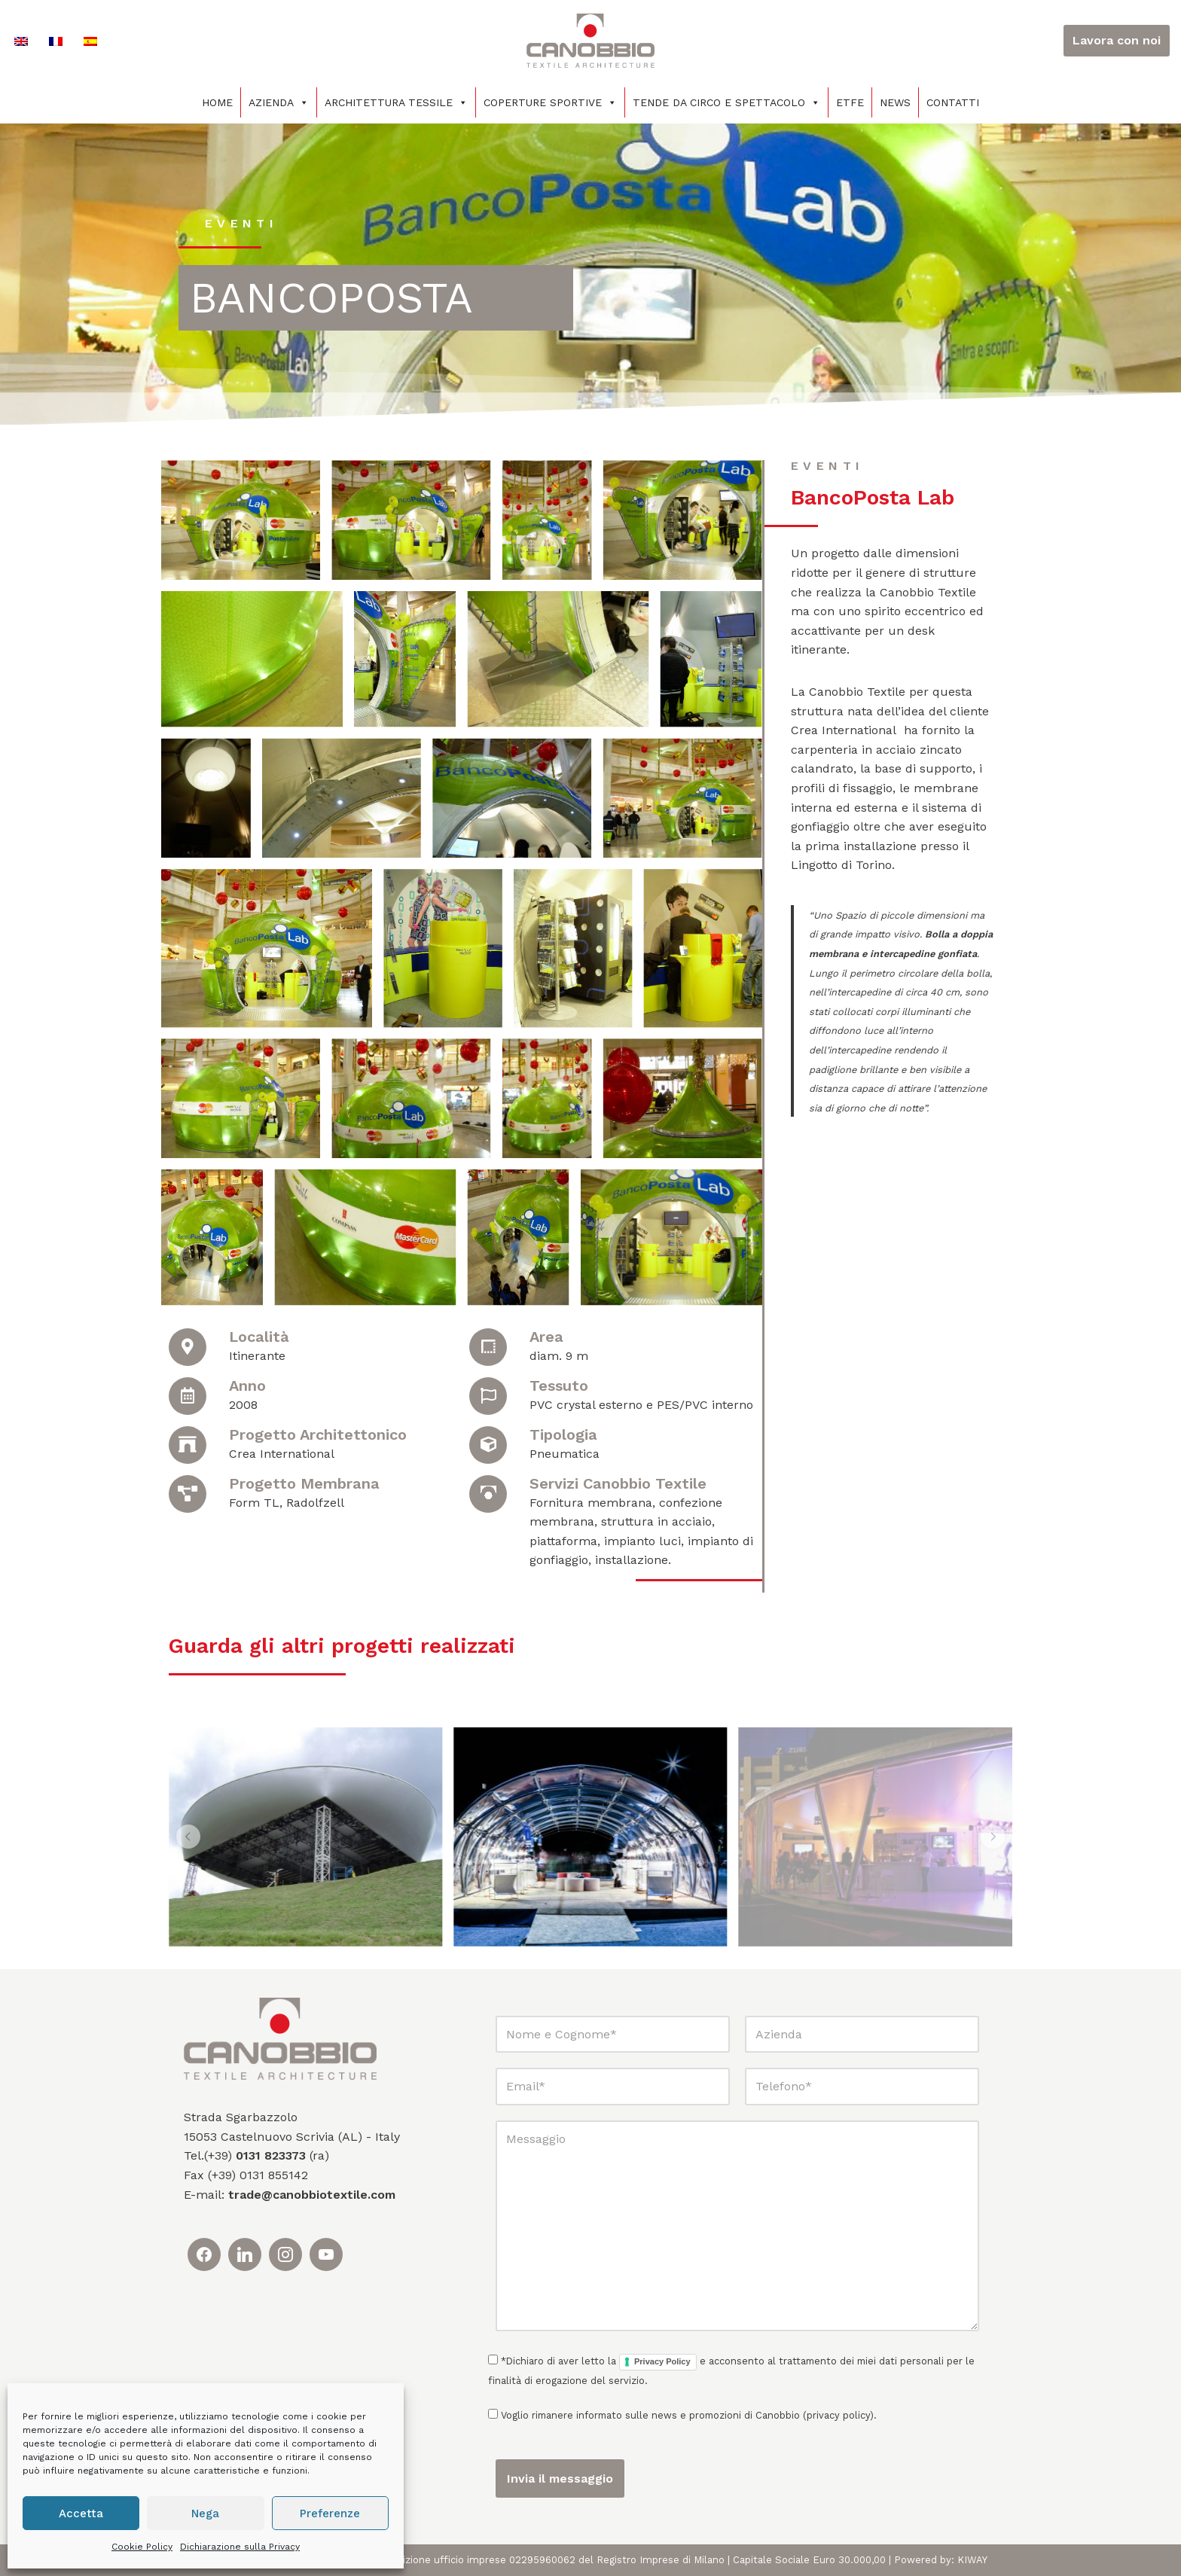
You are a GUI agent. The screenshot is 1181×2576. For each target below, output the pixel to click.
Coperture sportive (550, 102)
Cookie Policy (141, 2546)
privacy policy (838, 2415)
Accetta (81, 2513)
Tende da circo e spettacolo (726, 102)
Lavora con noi (1117, 40)
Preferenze (330, 2513)
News (895, 102)
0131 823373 (271, 2155)
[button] (188, 1837)
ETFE (850, 102)
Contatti (952, 102)
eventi (241, 223)
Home (217, 102)
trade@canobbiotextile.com (311, 2194)
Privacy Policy (662, 2361)
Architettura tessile (396, 102)
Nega (205, 2513)
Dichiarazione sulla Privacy (240, 2546)
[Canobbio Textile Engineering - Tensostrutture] (590, 41)
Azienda (279, 102)
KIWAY (972, 2559)
